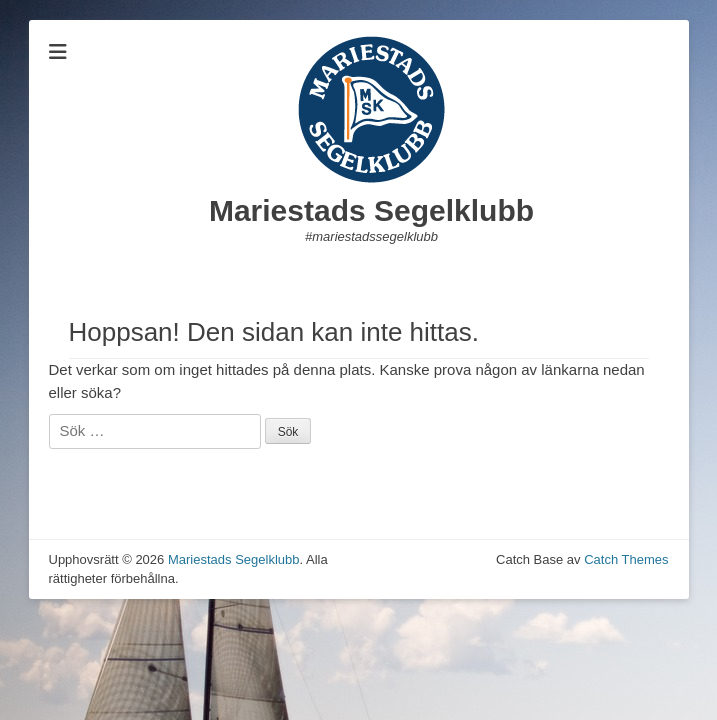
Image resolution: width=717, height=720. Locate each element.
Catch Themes (626, 559)
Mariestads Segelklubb (371, 210)
